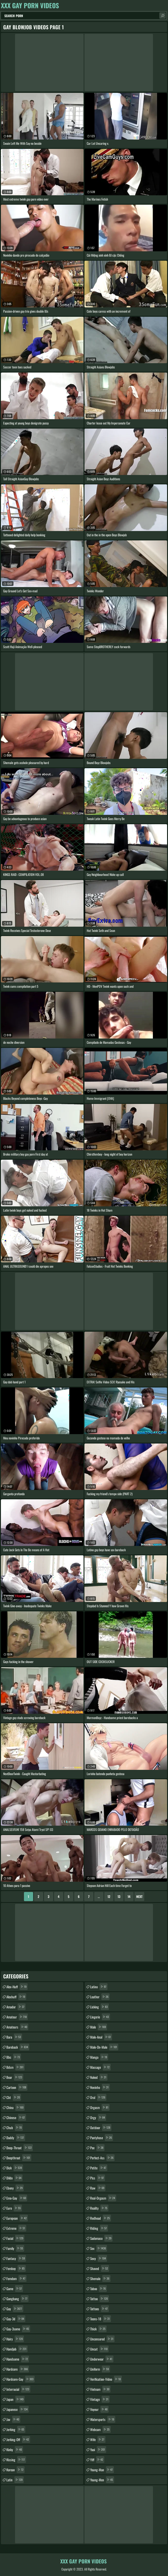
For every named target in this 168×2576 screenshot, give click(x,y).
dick (14, 2167)
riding (99, 2228)
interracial (18, 2389)
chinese (16, 2117)
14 (129, 1896)
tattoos (99, 2308)
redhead (100, 2218)
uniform (100, 2369)
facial (15, 2238)
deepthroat (18, 2157)
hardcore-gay (20, 2379)
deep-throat (19, 2147)
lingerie (100, 2016)
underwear (101, 2359)
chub (14, 2127)
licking (99, 2006)
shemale (100, 2278)
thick (98, 2328)
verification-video (106, 2379)
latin (15, 2479)
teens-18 (100, 2318)
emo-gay (16, 2198)
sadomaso (101, 2238)
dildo (14, 2177)
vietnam (100, 2389)
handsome (17, 2359)
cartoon (16, 2087)
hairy (15, 2338)
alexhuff (16, 1996)
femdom (16, 2278)
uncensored (102, 2338)
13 (119, 1896)
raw (97, 2187)
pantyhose (101, 2137)
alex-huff (17, 1986)
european (17, 2218)
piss (97, 2177)
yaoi (98, 2449)
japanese (17, 2409)
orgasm (100, 2107)
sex (98, 2248)
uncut (99, 2348)
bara (14, 2037)
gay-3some (18, 2328)
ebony (15, 2187)
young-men (102, 2479)
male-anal (101, 2037)
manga (99, 2057)
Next (139, 1896)
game (14, 2288)
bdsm (15, 2067)
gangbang (17, 2298)
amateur (17, 2016)
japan (15, 2399)
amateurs (17, 2026)
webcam (100, 2429)
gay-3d (15, 2318)
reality (99, 2208)
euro (14, 2208)
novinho (100, 2087)
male (98, 2026)
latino (99, 1986)
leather (100, 1996)
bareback (17, 2047)
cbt (13, 2097)
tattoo (99, 2298)
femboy (16, 2268)
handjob (17, 2348)
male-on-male (104, 2047)
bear (14, 2077)
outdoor (100, 2127)
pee (97, 2147)
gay (14, 2308)
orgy (98, 2117)
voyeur (99, 2409)
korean (15, 2469)
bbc (13, 2057)
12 (109, 1896)
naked (99, 2077)
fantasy (16, 2258)
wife (97, 2439)
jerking (15, 2429)
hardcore (17, 2369)
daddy (15, 2137)
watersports (102, 2419)
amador (16, 2006)
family (15, 2248)
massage (100, 2067)
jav (13, 2419)
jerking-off (18, 2439)
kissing (16, 2459)
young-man (102, 2469)
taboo (98, 2288)
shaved (99, 2268)
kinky (14, 2449)
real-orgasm (103, 2198)
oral (98, 2097)
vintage (100, 2399)
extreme (16, 2228)
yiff (97, 2459)
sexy (98, 2258)
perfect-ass (102, 2157)
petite (98, 2167)
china (15, 2107)
